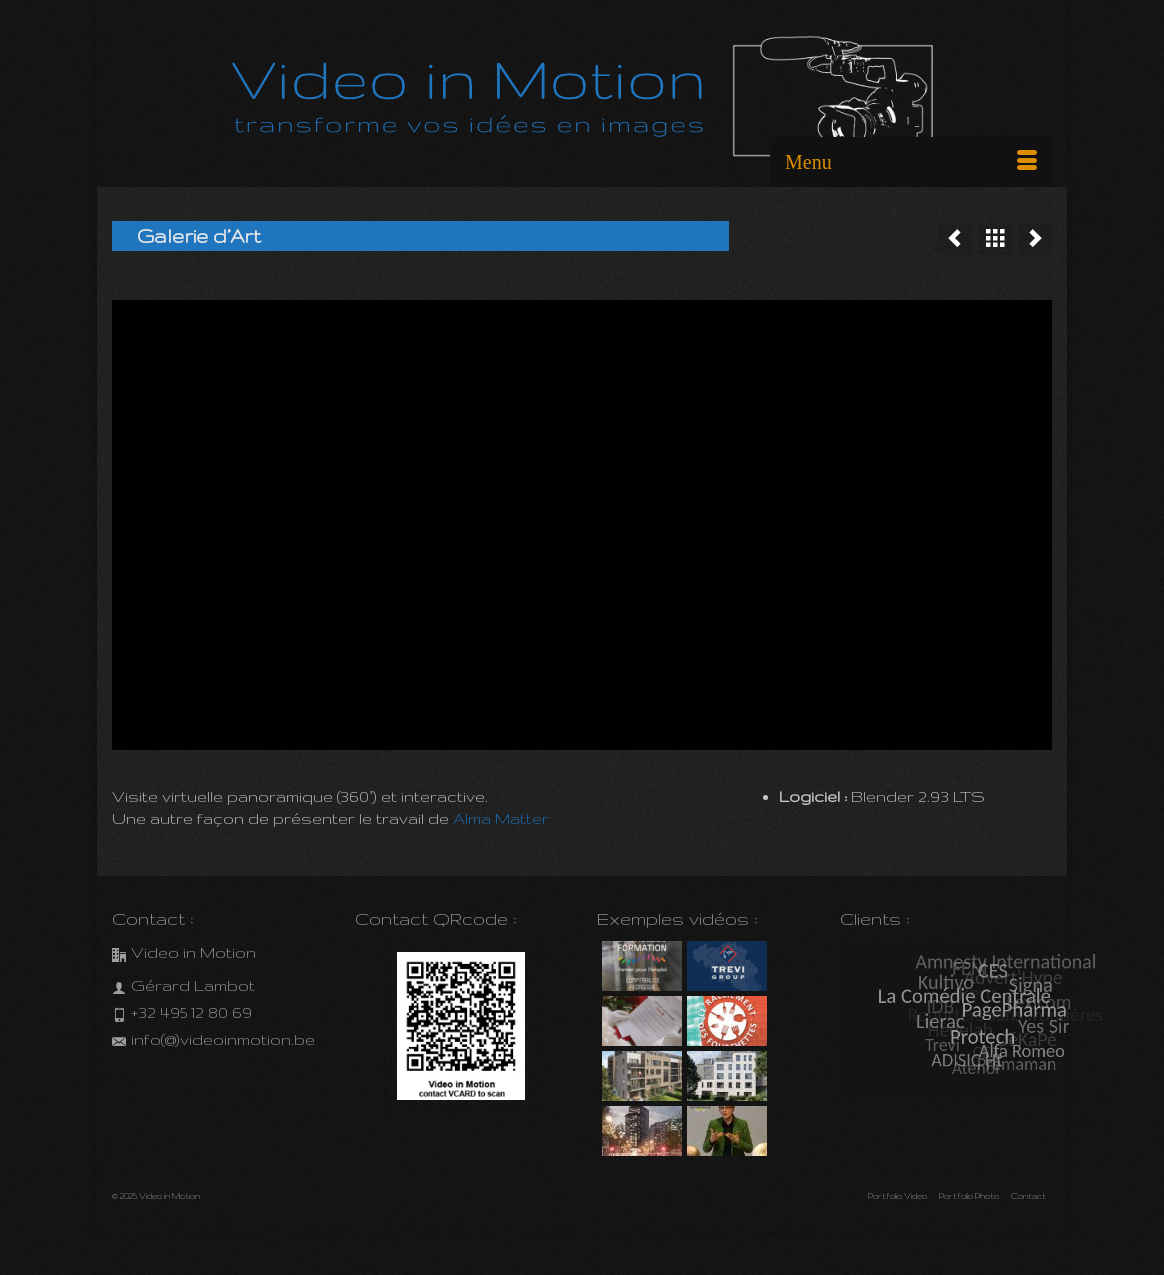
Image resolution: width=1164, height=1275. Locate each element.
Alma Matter (501, 818)
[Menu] (911, 162)
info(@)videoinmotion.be (213, 1039)
